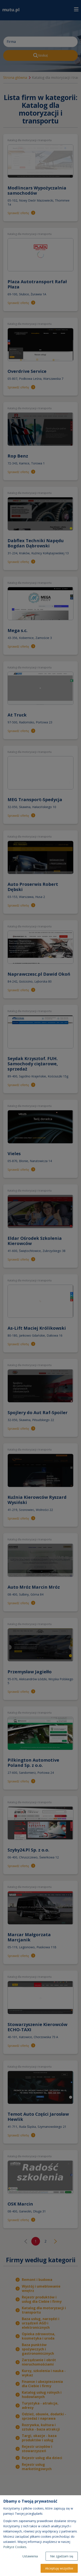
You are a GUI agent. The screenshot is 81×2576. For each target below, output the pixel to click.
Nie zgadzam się (61, 2556)
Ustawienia (30, 2556)
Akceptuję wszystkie (59, 2568)
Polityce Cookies (14, 2547)
